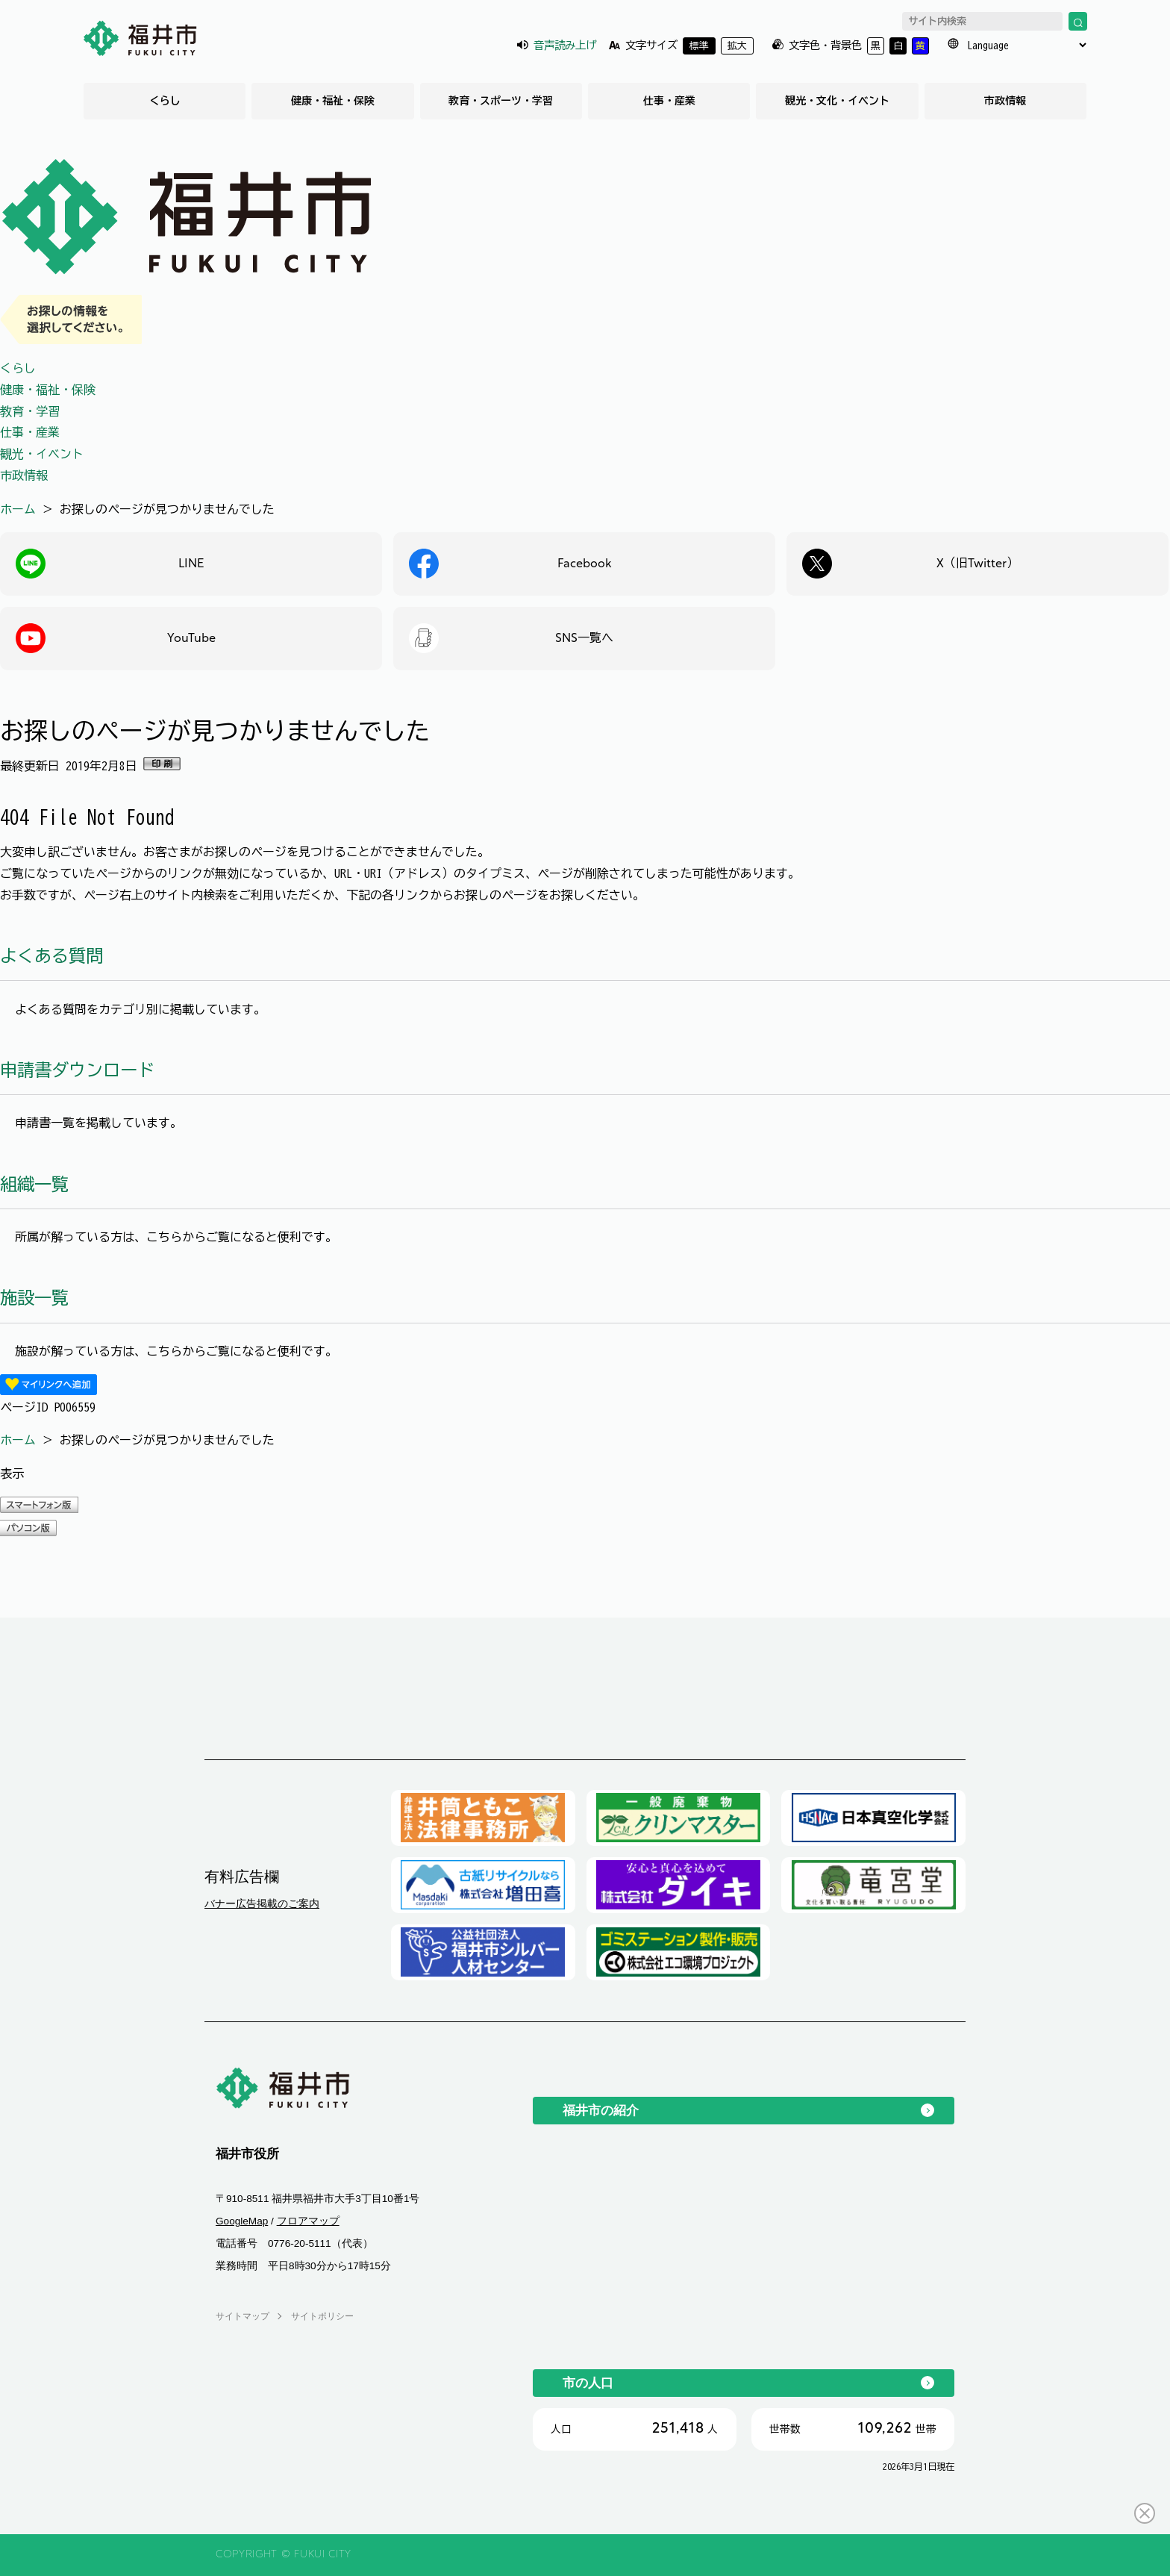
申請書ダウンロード (77, 1070)
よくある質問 (51, 955)
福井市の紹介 (601, 2110)
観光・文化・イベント (837, 101)
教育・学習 (30, 411)
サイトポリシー (322, 2316)
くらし (165, 101)
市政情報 (1005, 101)
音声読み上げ (565, 45)
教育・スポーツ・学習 (500, 101)
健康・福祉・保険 (333, 101)
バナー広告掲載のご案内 (261, 1903)
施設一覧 (34, 1297)
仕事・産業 (669, 101)
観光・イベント (42, 454)
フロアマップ (308, 2221)
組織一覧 (34, 1184)
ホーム (18, 509)
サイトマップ (242, 2316)
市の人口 (588, 2382)
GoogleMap (242, 2221)
